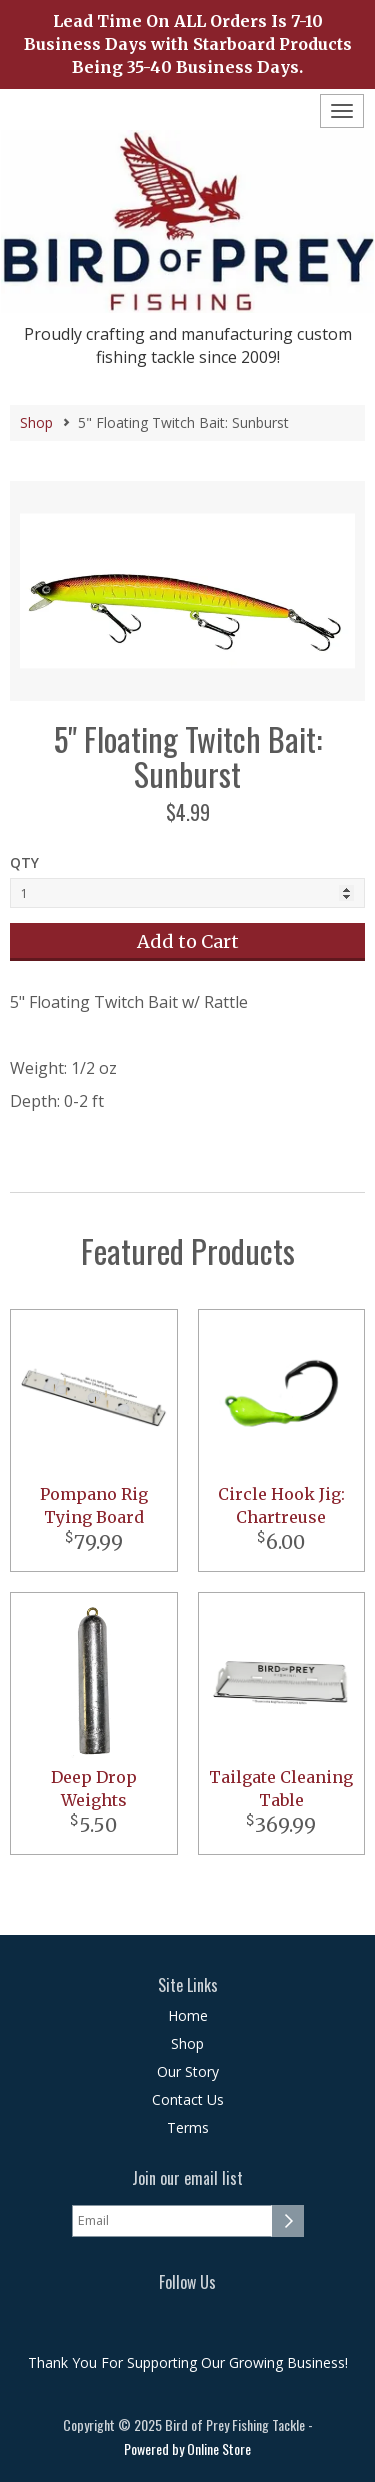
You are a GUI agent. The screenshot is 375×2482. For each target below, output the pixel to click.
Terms (188, 2127)
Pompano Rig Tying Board (94, 1505)
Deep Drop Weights (94, 1788)
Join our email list (187, 2178)
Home (188, 2015)
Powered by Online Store (187, 2448)
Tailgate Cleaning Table (281, 1788)
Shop (36, 422)
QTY (24, 862)
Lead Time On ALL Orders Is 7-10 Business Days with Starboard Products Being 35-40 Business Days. (188, 44)
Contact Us (188, 2099)
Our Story (188, 2071)
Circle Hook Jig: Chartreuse (281, 1505)
